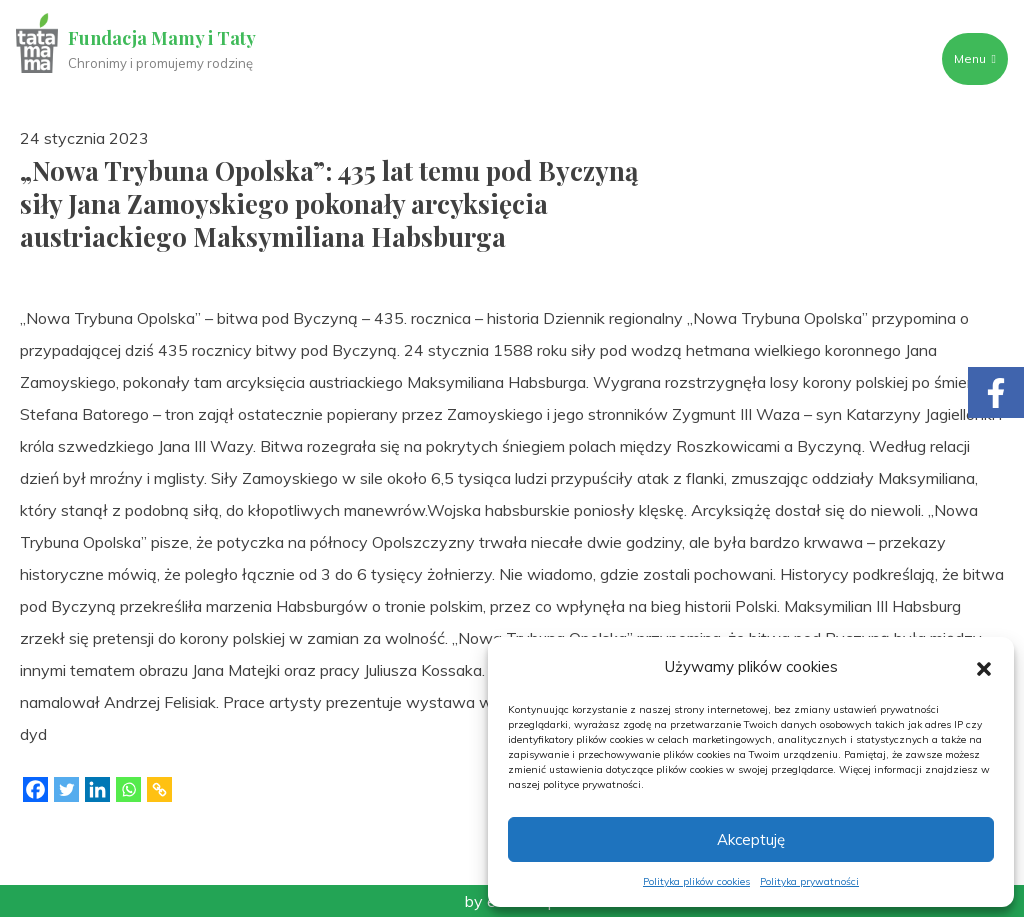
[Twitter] (66, 789)
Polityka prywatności (809, 881)
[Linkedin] (97, 789)
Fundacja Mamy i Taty (162, 38)
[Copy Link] (159, 789)
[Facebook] (35, 789)
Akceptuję (751, 839)
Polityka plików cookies (696, 881)
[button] (984, 667)
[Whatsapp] (128, 789)
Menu (975, 58)
